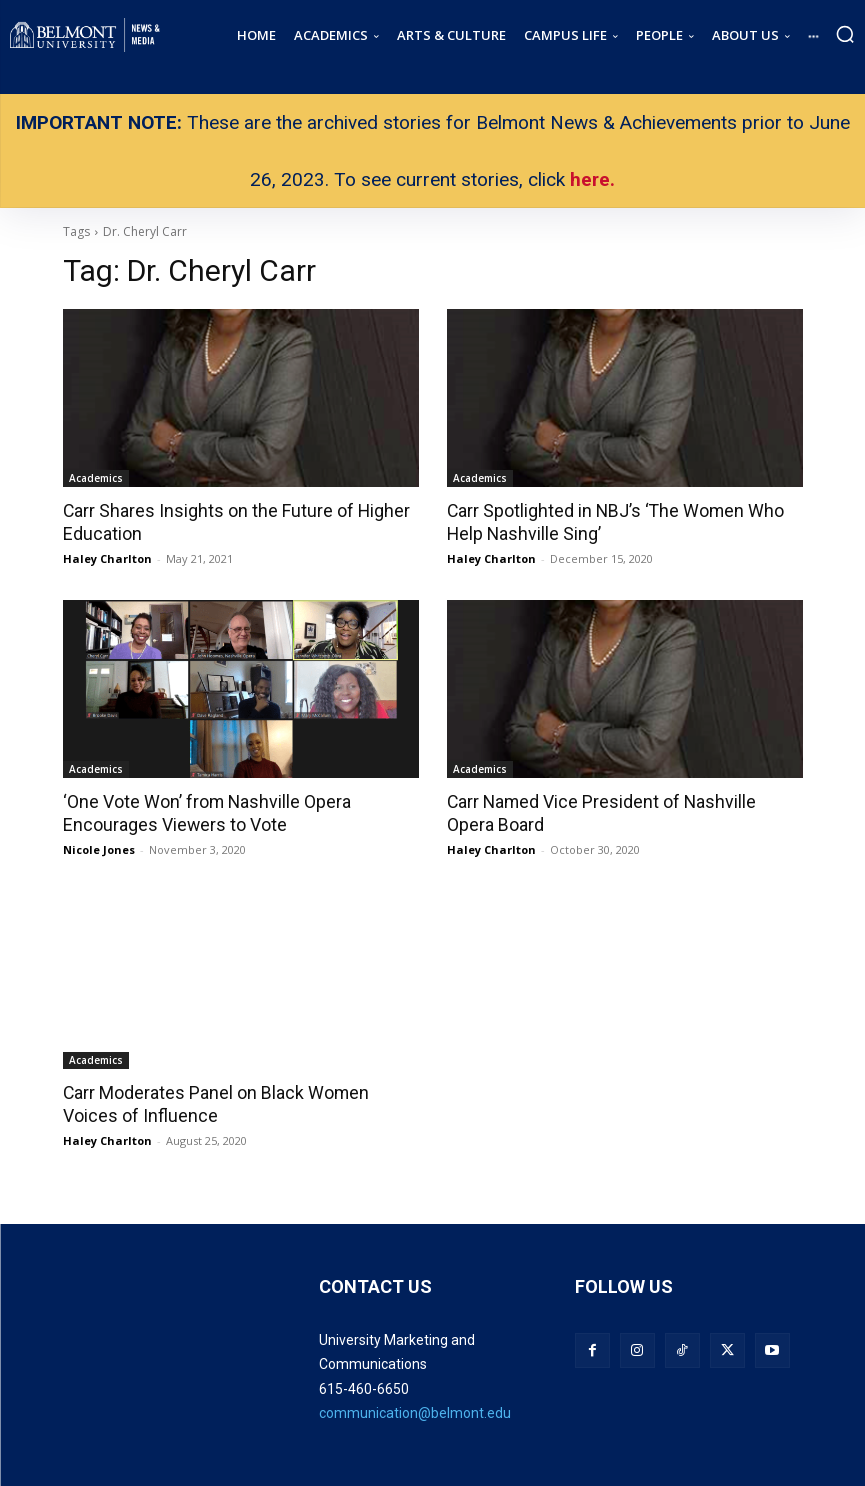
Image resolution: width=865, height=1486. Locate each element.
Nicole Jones (99, 847)
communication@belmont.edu (415, 1410)
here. (592, 179)
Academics (96, 478)
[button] (845, 34)
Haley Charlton (107, 557)
